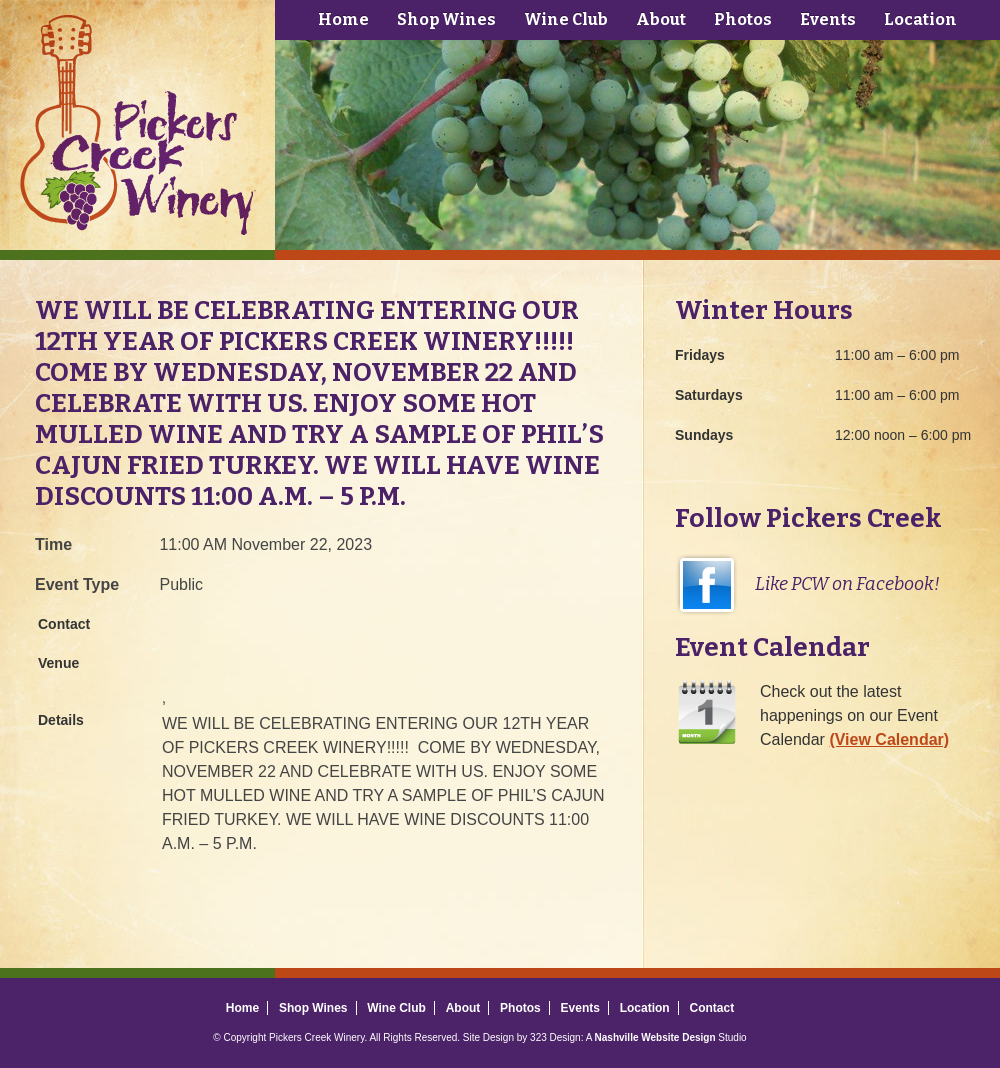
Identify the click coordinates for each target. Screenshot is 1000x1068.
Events (828, 19)
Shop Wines (446, 19)
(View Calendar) (889, 739)
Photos (743, 19)
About (661, 19)
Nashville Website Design (655, 1037)
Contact (711, 1008)
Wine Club (566, 19)
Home (343, 19)
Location (920, 19)
